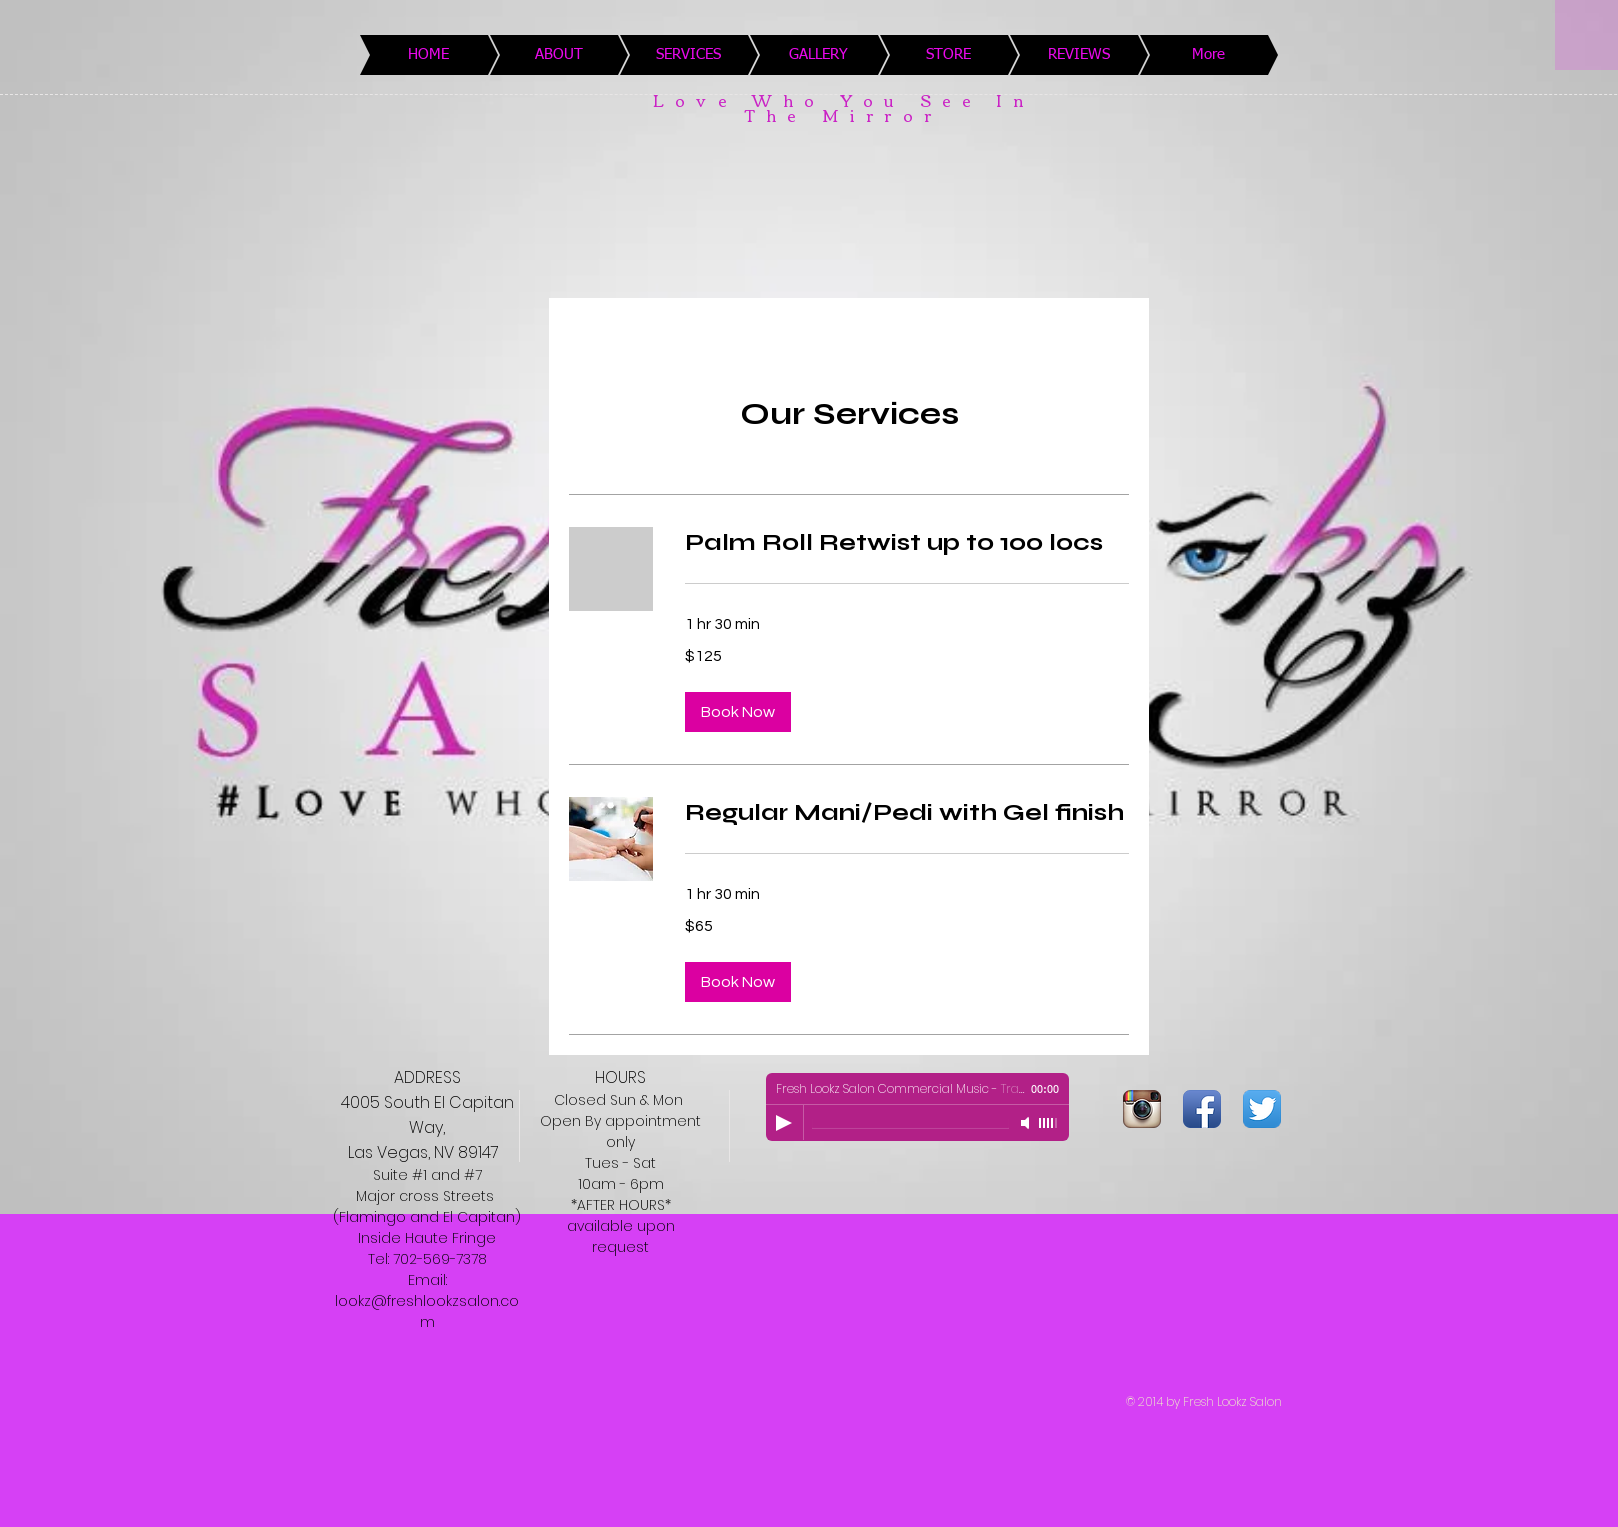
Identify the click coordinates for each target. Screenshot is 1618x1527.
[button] (738, 712)
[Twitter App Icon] (1262, 1109)
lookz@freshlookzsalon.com (427, 1311)
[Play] (784, 1123)
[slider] (1049, 1123)
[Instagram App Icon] (1142, 1109)
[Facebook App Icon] (1202, 1109)
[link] (907, 543)
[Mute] (1027, 1123)
